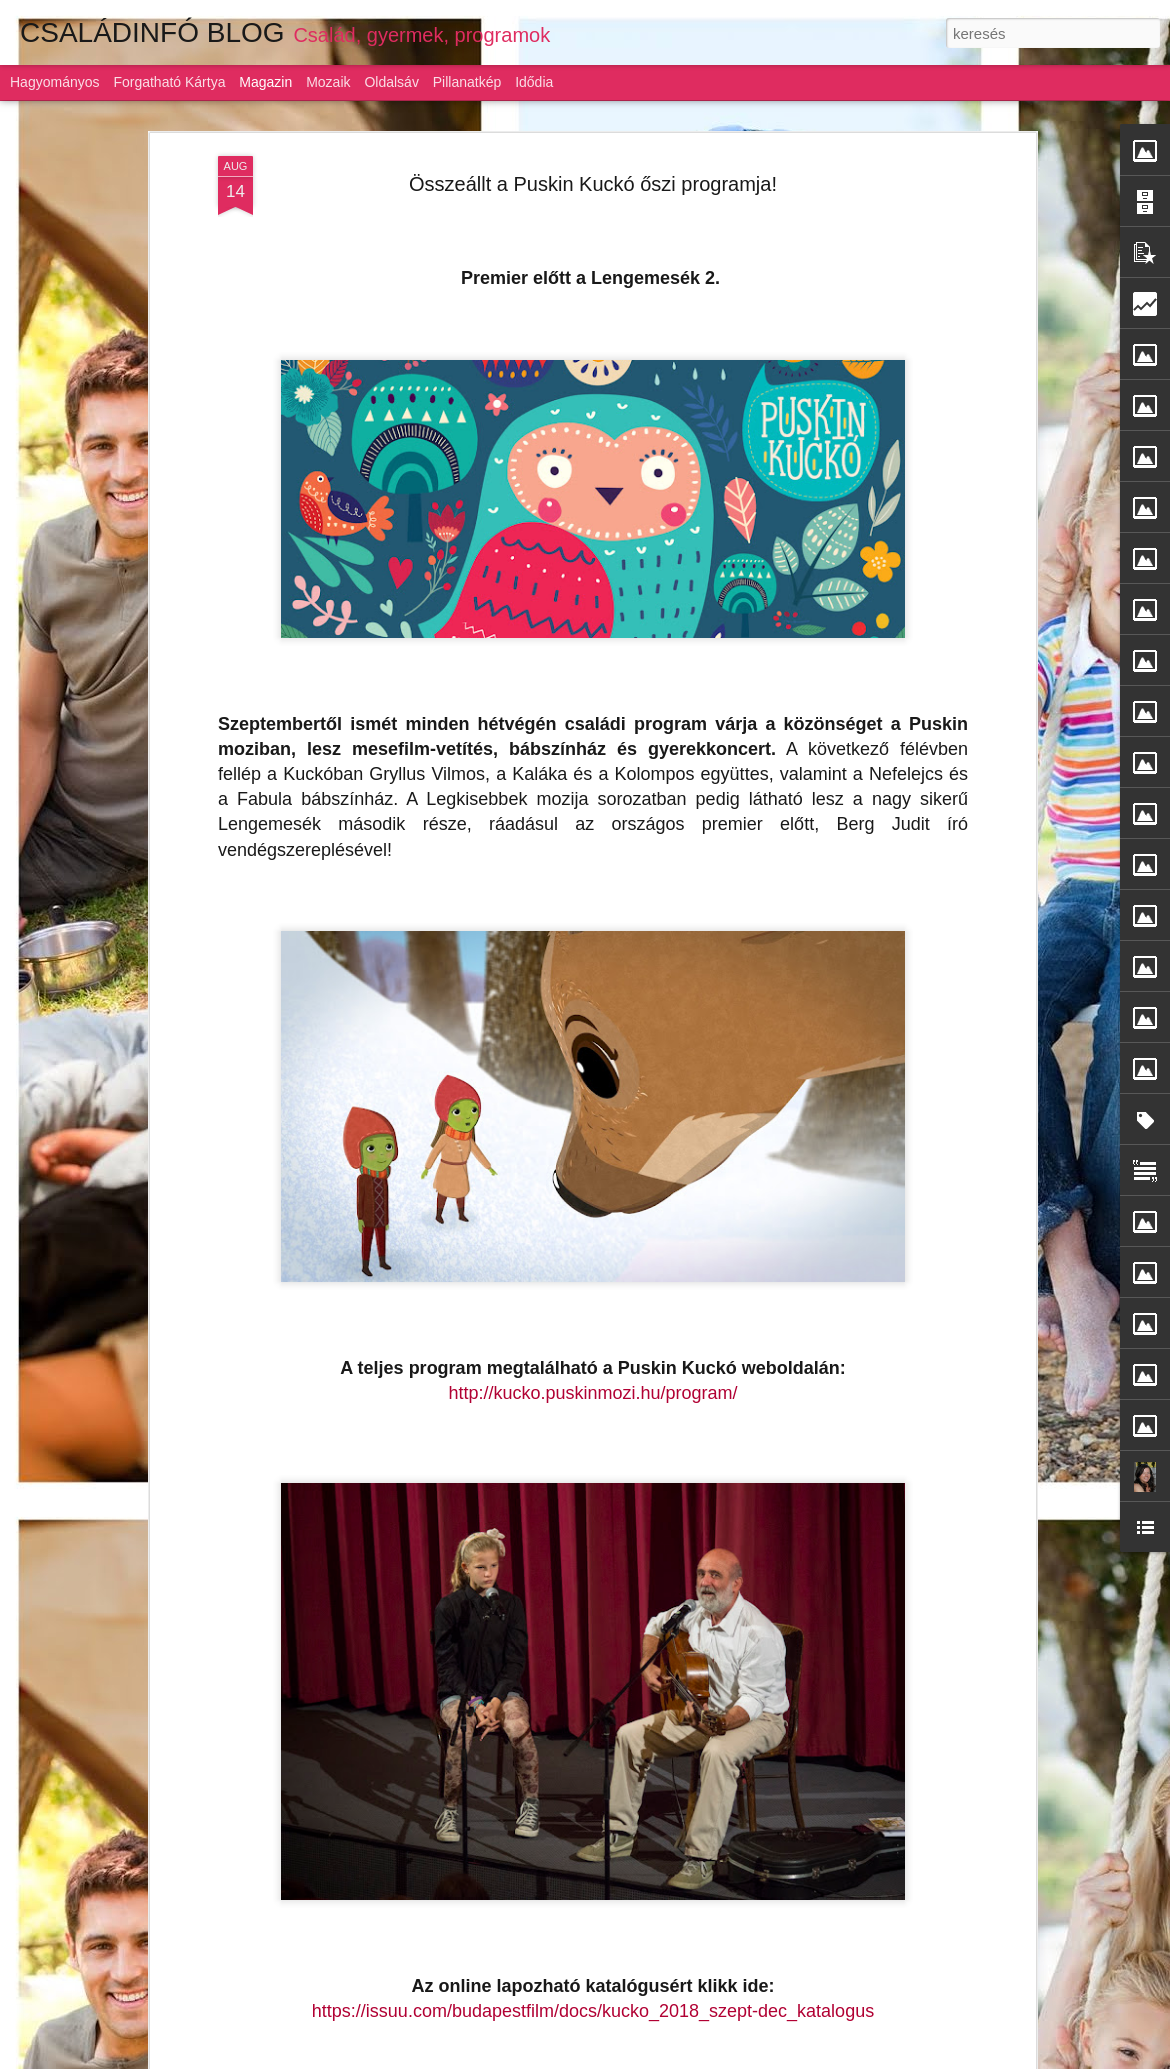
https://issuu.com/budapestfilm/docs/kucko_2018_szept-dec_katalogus (593, 2010)
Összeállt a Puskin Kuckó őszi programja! (593, 183)
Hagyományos (55, 82)
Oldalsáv (391, 82)
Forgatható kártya (169, 82)
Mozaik (328, 82)
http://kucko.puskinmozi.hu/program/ (592, 1393)
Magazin (265, 82)
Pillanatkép (467, 82)
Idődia (534, 82)
